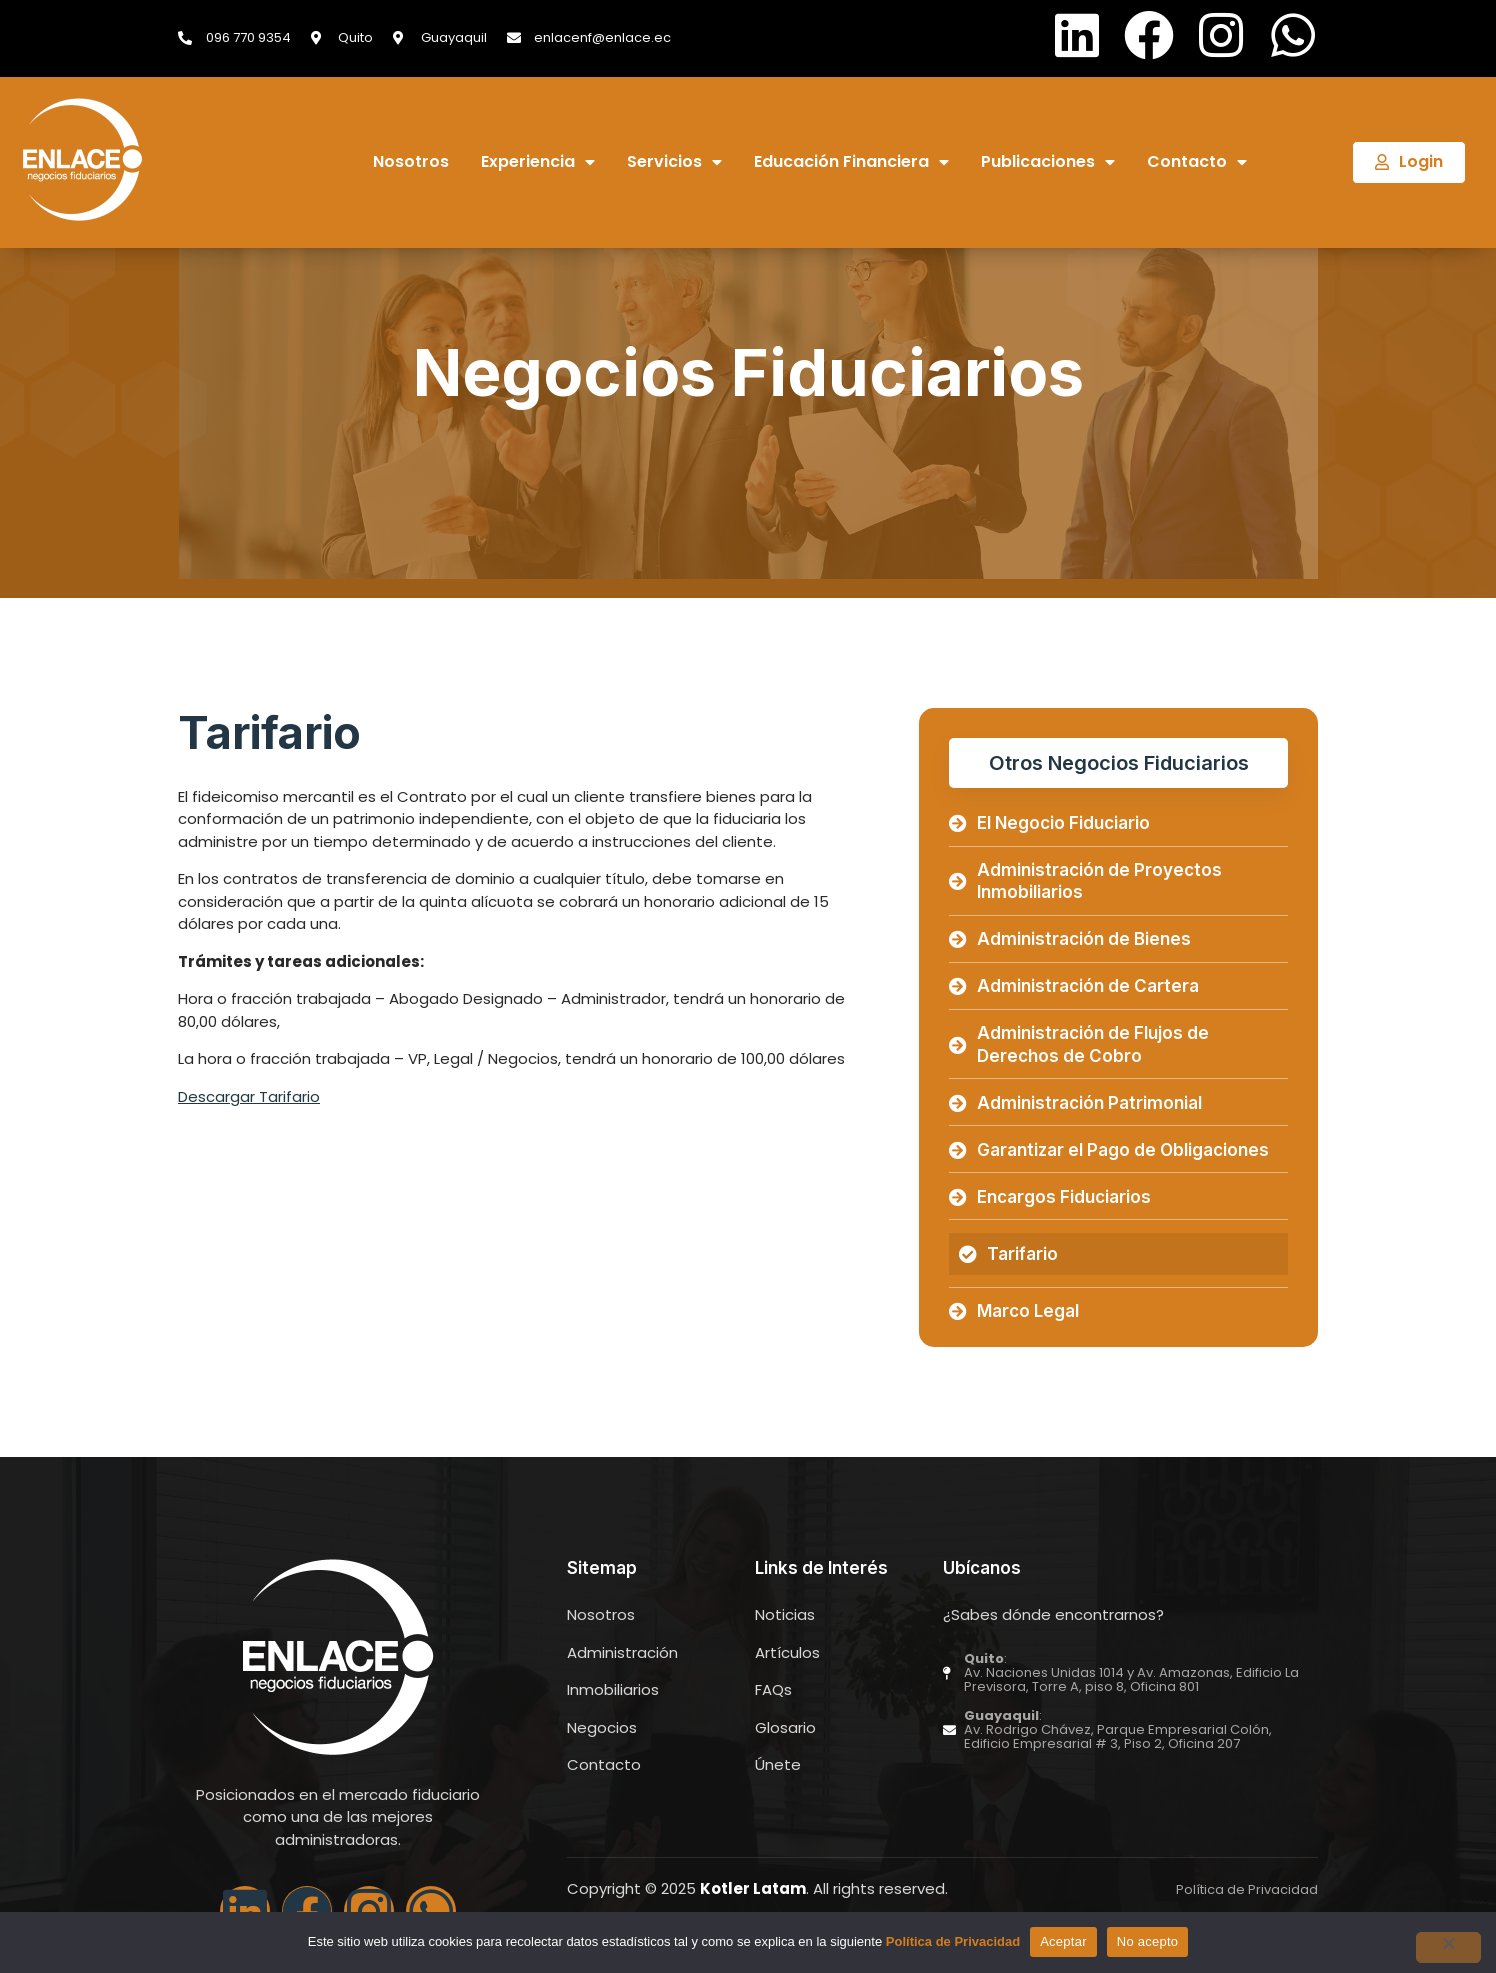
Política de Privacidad (953, 1941)
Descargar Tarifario (249, 1096)
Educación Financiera (851, 162)
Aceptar (1063, 1941)
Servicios (674, 162)
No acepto (1148, 1941)
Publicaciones (1048, 162)
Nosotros (411, 162)
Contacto (1197, 162)
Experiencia (538, 162)
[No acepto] (1445, 1948)
